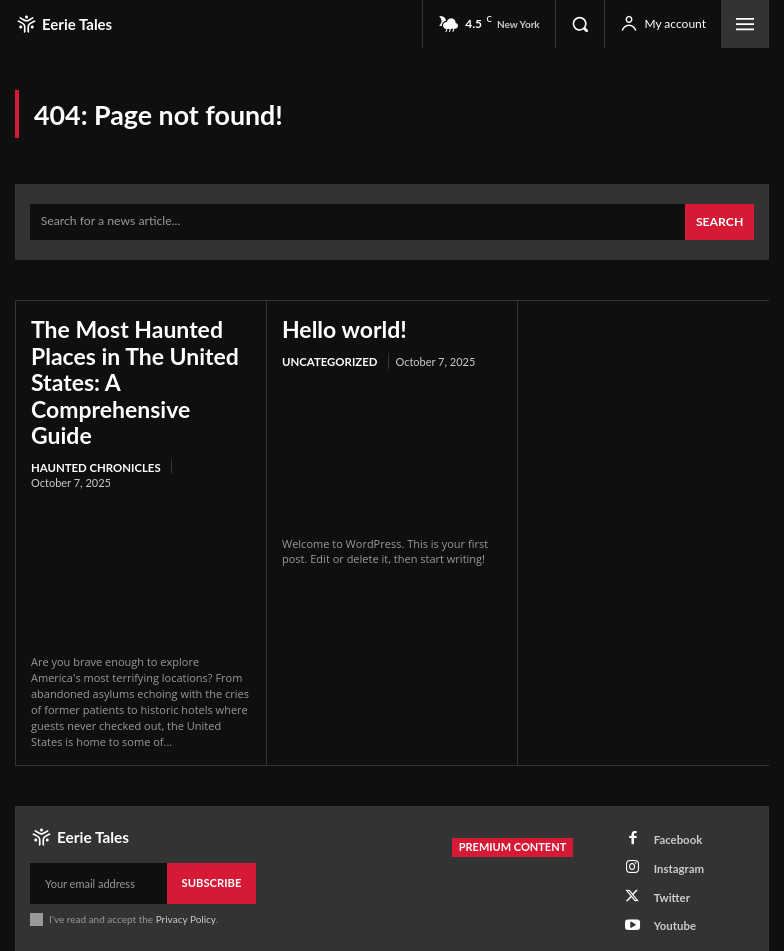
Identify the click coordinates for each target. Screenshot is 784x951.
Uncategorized (328, 355)
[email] (99, 840)
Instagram (673, 821)
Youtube (669, 873)
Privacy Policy (186, 875)
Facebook (672, 795)
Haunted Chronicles (93, 424)
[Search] (720, 220)
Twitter (666, 847)
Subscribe (212, 839)
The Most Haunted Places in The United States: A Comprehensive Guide (129, 359)
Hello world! (336, 325)
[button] (580, 24)
